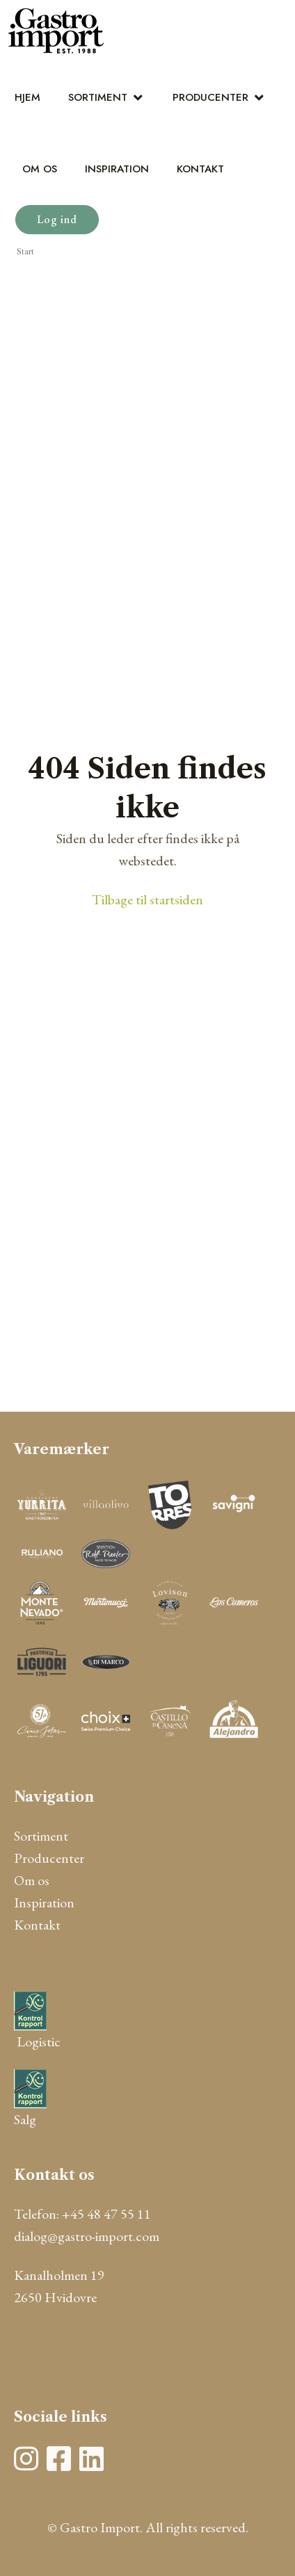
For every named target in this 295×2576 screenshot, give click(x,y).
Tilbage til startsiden (147, 899)
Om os (39, 169)
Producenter (210, 97)
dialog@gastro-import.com (86, 2236)
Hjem (27, 97)
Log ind (57, 219)
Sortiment (97, 97)
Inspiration (117, 169)
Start (25, 251)
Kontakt (200, 169)
